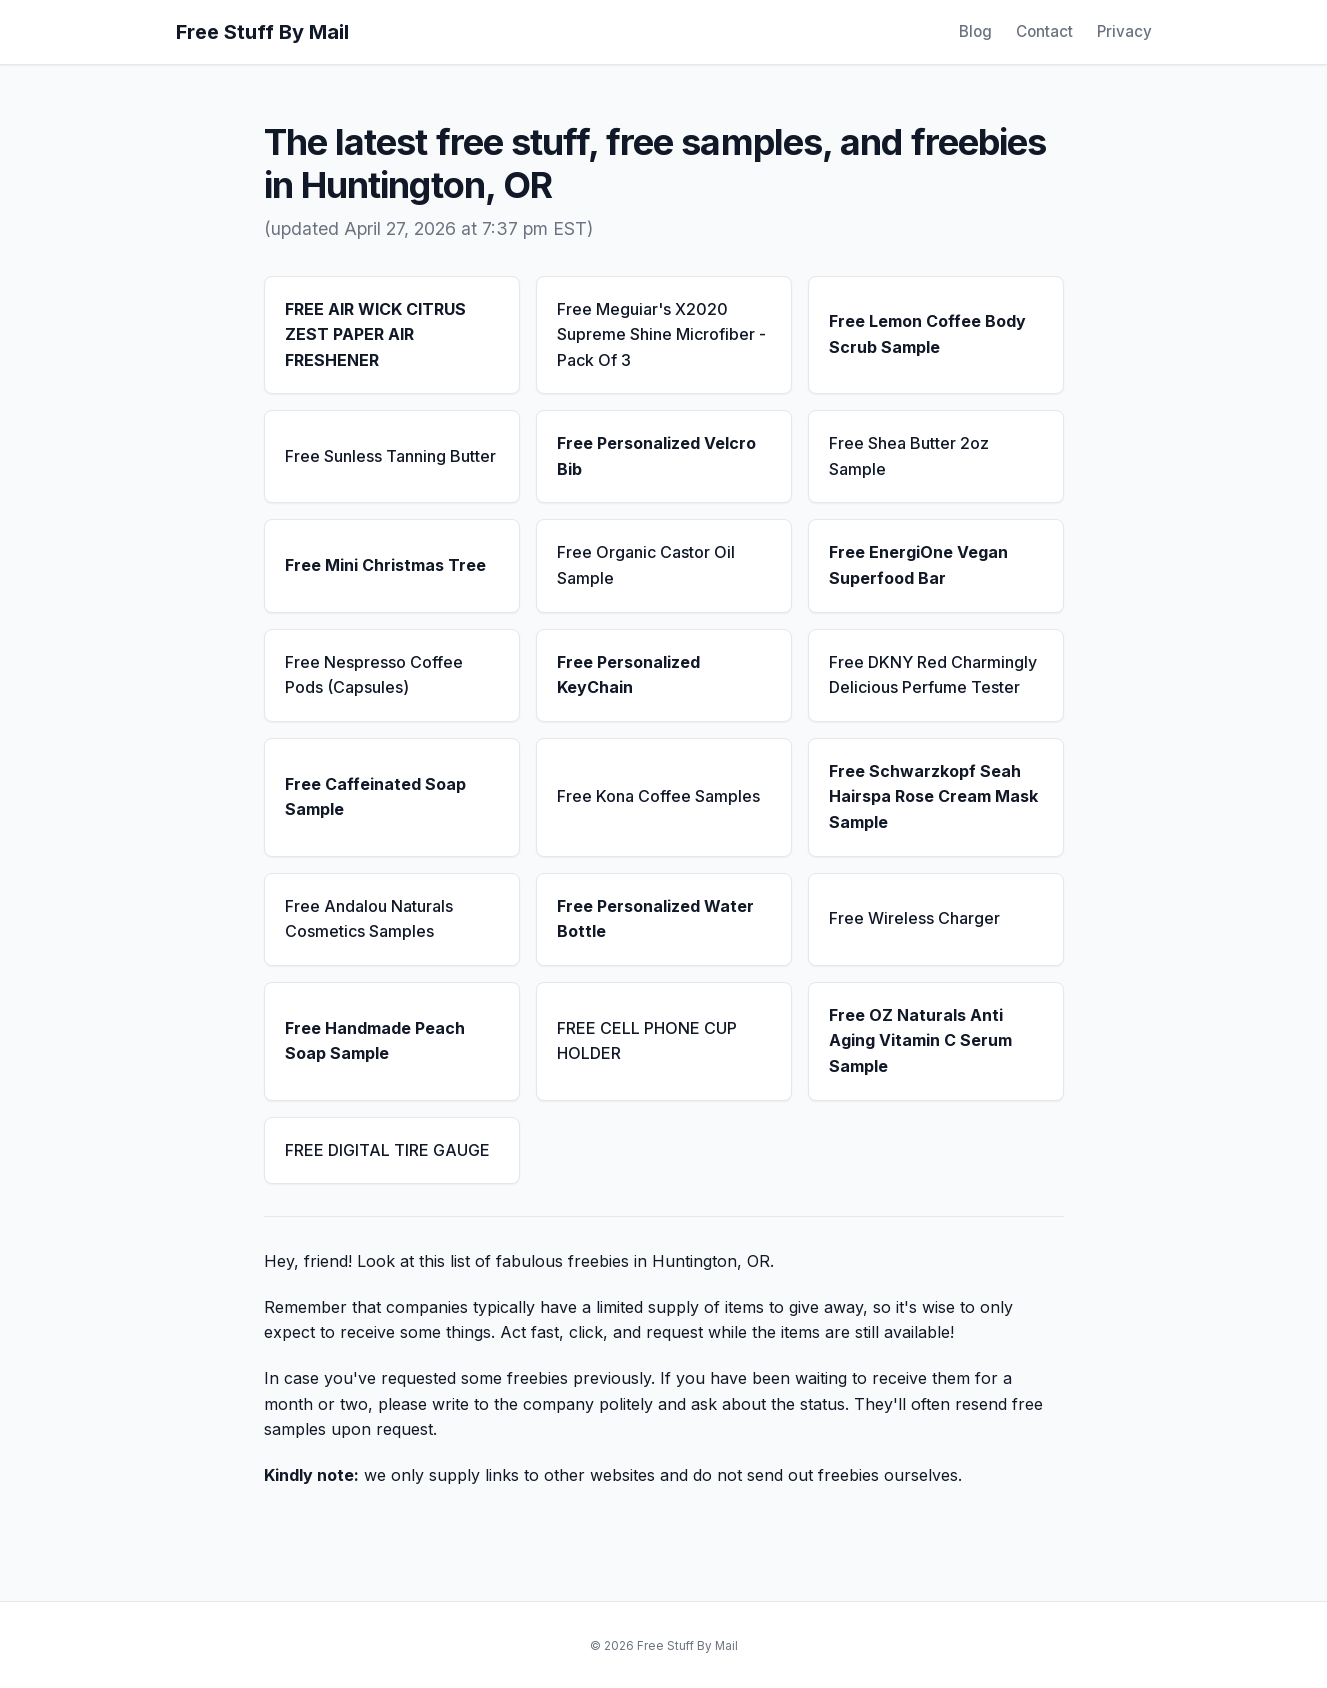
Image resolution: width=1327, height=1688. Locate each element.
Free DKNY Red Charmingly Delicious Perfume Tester (933, 675)
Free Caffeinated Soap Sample (375, 797)
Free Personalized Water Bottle (655, 919)
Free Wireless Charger (914, 918)
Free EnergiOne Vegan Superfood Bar (918, 565)
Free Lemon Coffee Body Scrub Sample (927, 334)
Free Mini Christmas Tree (385, 565)
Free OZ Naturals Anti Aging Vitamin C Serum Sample (920, 1040)
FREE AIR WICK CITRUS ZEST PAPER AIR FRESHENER (375, 334)
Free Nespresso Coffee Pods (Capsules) (374, 675)
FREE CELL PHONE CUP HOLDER (647, 1041)
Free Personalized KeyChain (628, 675)
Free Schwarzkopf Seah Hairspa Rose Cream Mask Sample (933, 796)
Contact (1044, 31)
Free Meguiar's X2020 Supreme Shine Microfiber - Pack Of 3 (661, 334)
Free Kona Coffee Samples (658, 796)
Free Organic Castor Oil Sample (646, 565)
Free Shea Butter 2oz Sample (909, 456)
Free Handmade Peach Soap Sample (375, 1041)
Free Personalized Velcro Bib (656, 456)
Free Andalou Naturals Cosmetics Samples (369, 919)
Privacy (1124, 31)
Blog (975, 31)
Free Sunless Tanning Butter (390, 456)
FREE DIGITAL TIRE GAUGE (387, 1150)
